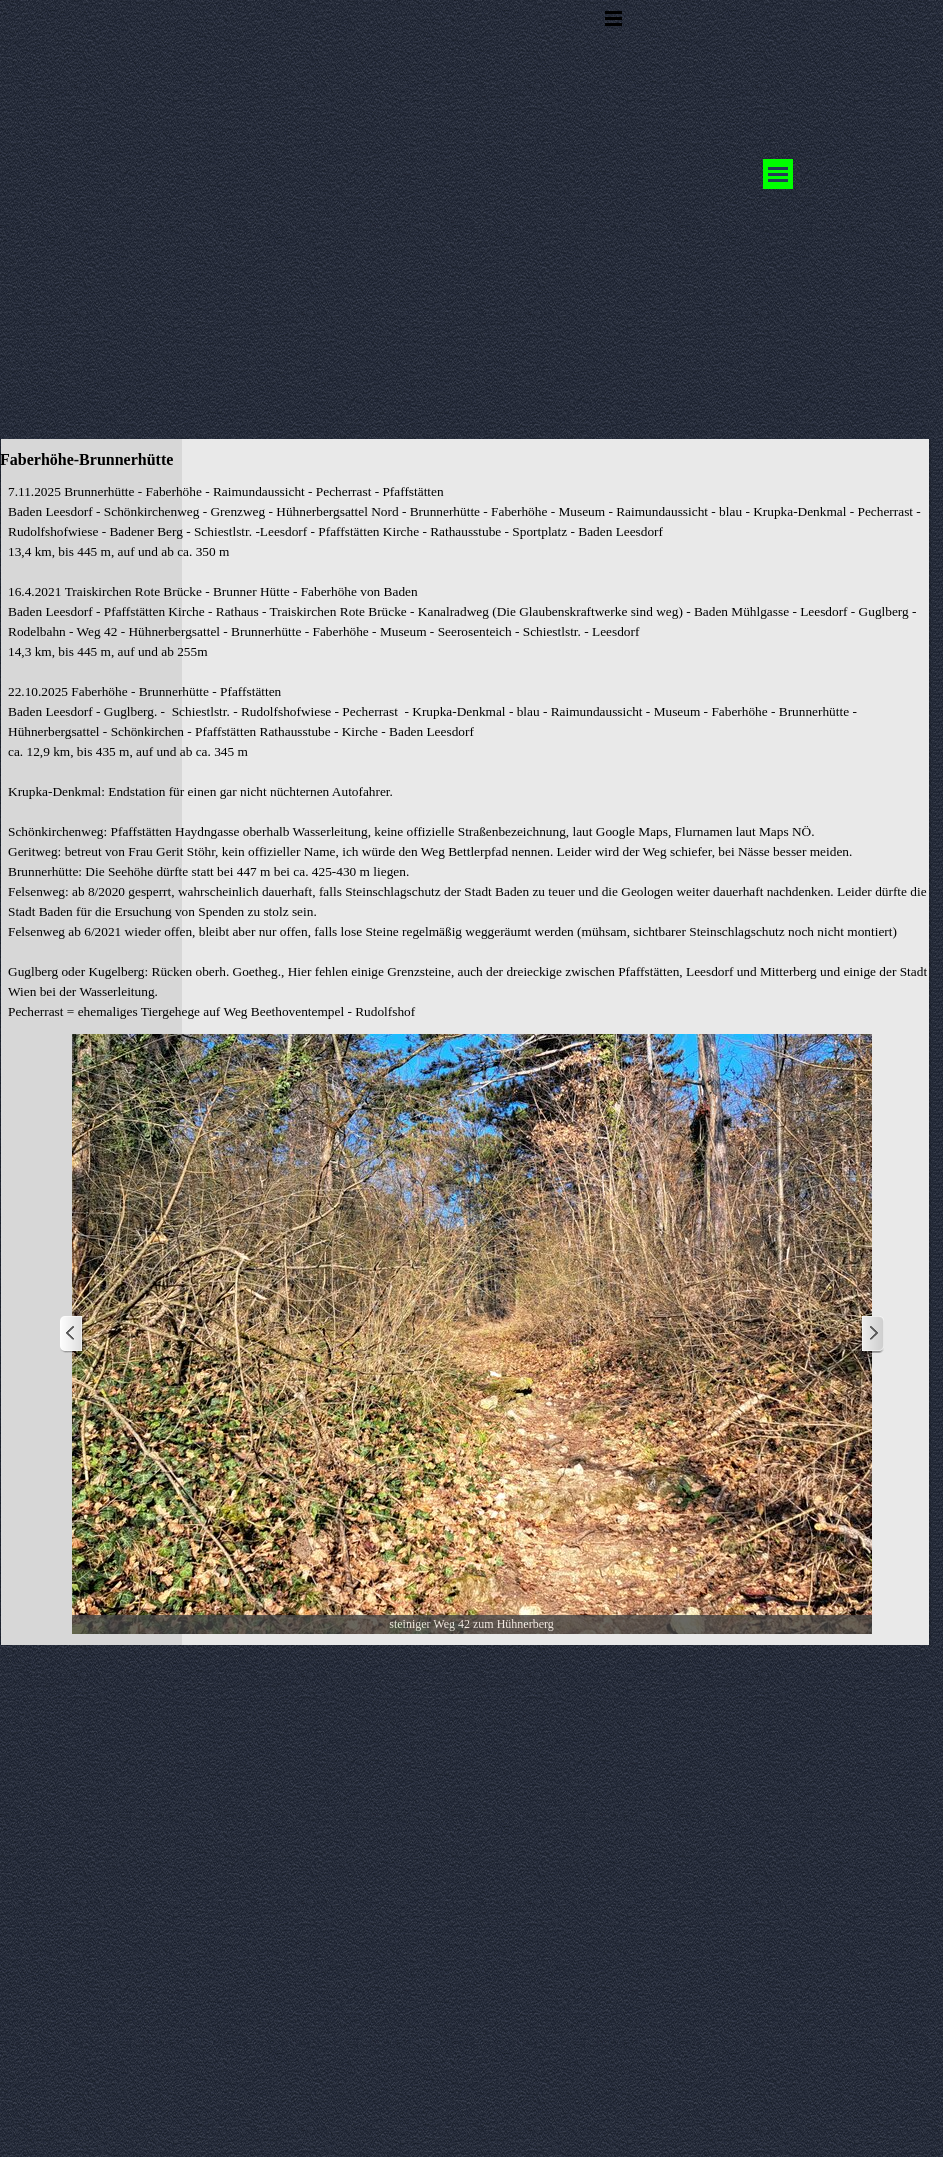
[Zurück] (72, 1334)
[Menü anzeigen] (614, 18)
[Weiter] (872, 1334)
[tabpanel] (471, 752)
